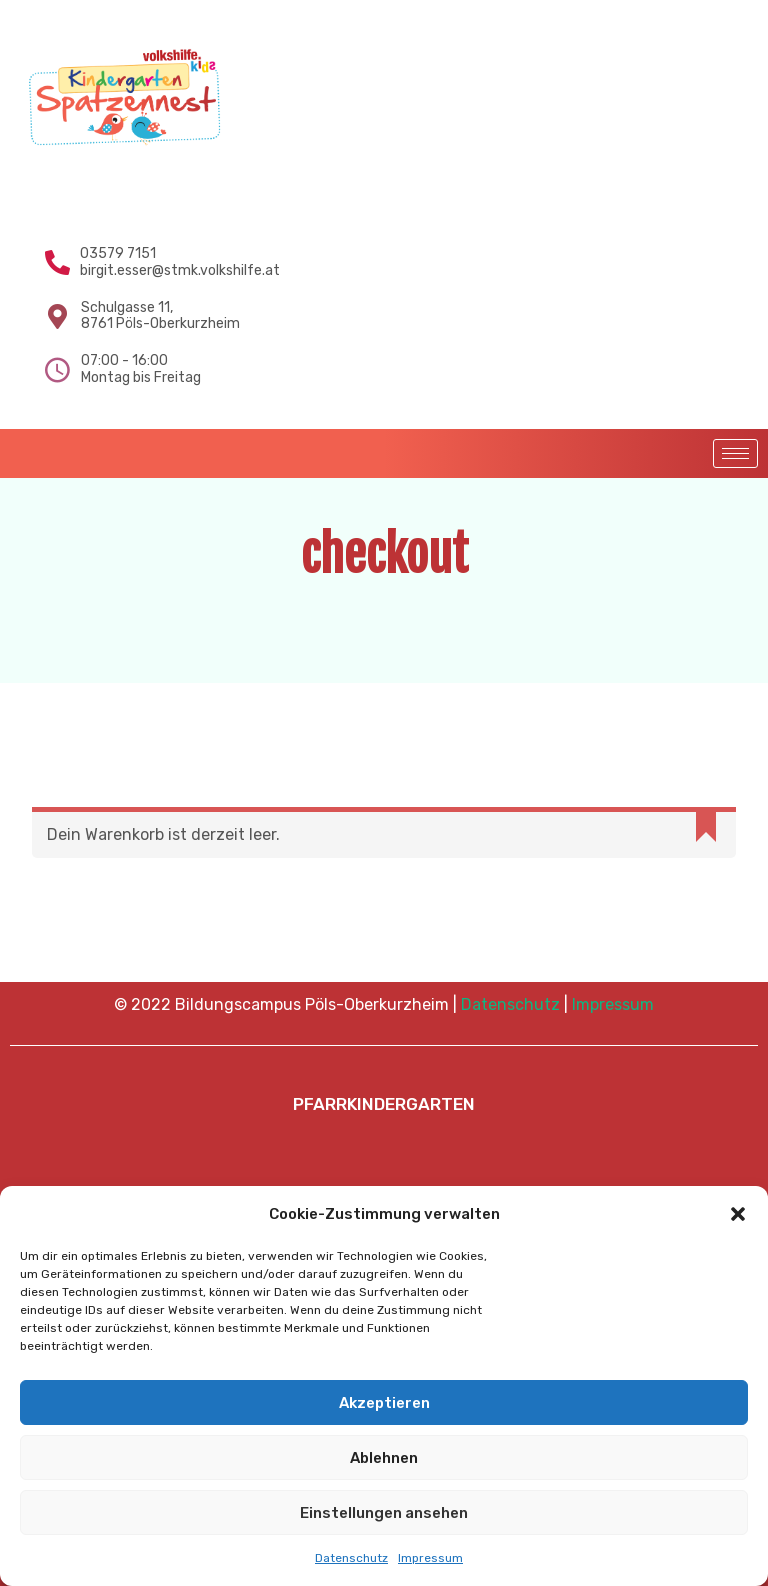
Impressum (430, 1558)
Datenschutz (351, 1558)
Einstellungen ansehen (384, 1513)
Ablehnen (384, 1458)
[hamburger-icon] (735, 453)
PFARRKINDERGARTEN (384, 1104)
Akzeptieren (384, 1403)
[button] (738, 1214)
